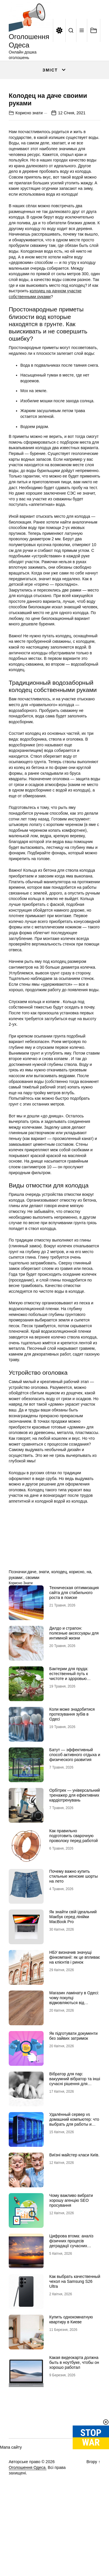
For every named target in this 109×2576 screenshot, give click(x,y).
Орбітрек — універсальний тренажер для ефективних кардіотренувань (74, 1846)
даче (31, 1623)
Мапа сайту (11, 2498)
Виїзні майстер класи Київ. (74, 2206)
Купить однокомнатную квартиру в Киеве (71, 2371)
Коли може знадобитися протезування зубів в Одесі (72, 1765)
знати (44, 1623)
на (89, 1623)
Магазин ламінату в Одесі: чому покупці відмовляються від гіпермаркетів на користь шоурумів (74, 2054)
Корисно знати (29, 164)
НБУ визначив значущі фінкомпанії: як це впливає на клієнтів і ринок (74, 2009)
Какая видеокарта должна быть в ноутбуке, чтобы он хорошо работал (74, 2414)
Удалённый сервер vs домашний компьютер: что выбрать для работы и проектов (74, 2173)
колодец (59, 1623)
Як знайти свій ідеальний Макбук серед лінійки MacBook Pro (73, 1968)
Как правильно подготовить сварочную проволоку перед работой (73, 1887)
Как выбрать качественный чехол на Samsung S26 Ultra (74, 2333)
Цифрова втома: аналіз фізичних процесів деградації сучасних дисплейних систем (71, 2294)
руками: (16, 1628)
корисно (76, 1623)
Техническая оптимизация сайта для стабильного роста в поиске (74, 1644)
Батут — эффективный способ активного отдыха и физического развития (74, 1806)
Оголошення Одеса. (28, 2518)
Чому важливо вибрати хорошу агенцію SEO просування (71, 2252)
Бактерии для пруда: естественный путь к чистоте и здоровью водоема (68, 1727)
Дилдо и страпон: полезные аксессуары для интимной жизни (74, 1684)
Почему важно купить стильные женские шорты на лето (73, 1927)
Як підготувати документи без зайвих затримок (73, 2087)
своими (32, 1628)
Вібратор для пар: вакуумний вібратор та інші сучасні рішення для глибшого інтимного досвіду (74, 2135)
